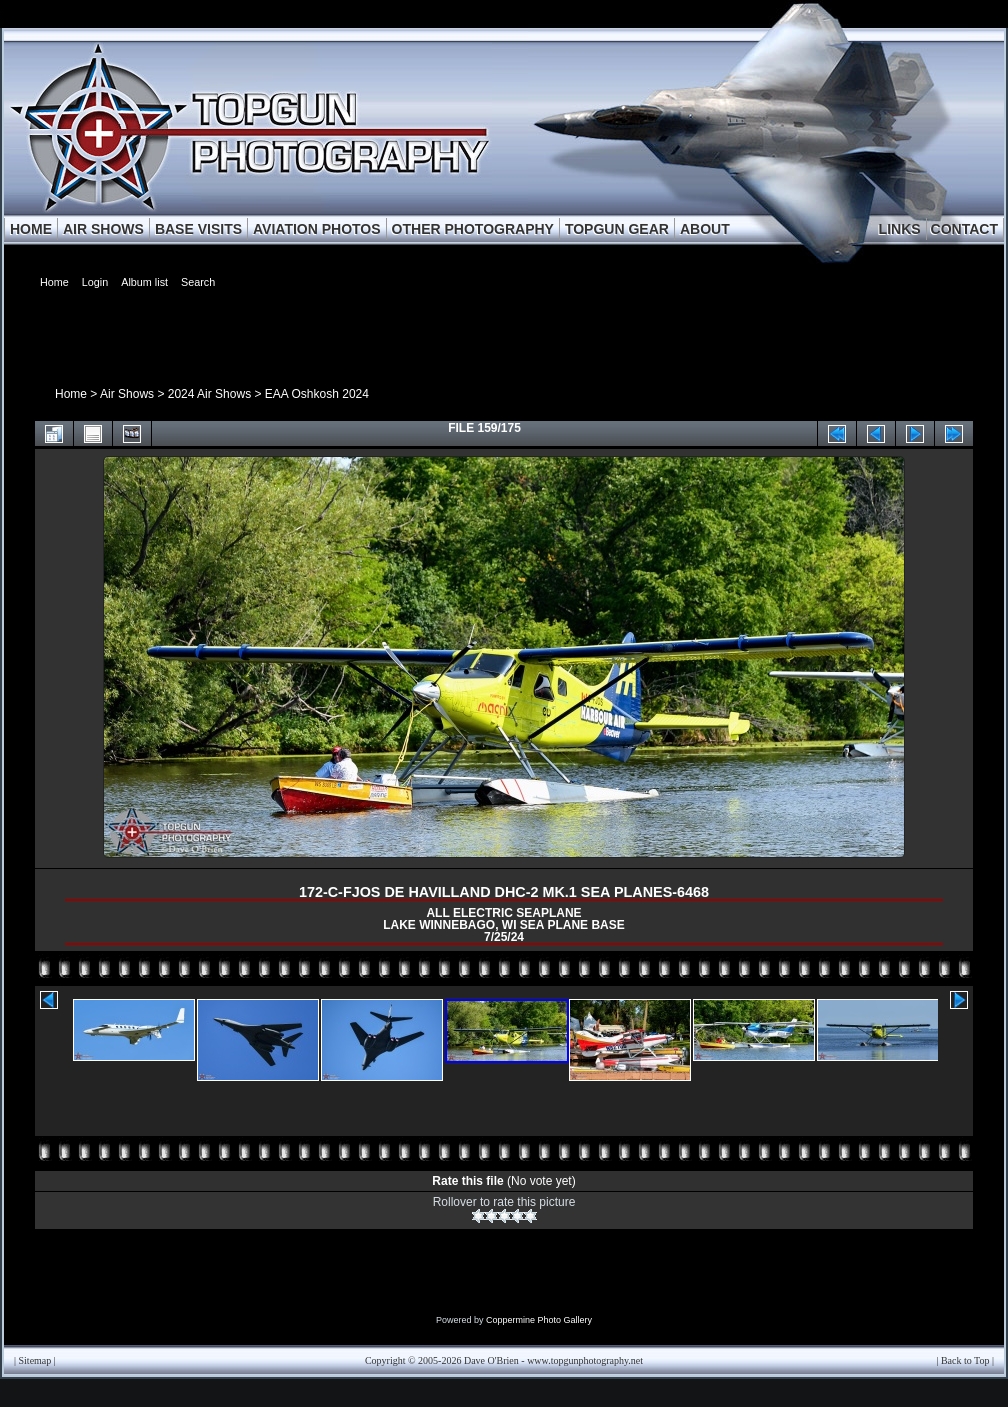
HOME (31, 229)
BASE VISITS (198, 229)
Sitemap (35, 1360)
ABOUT (705, 229)
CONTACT (964, 229)
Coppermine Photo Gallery (539, 1320)
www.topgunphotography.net (585, 1360)
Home (71, 394)
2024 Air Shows (209, 394)
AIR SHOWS (103, 229)
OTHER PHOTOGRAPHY (473, 229)
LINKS (900, 229)
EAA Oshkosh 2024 (317, 394)
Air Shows (127, 394)
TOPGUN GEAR (617, 229)
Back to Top (965, 1360)
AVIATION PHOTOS (317, 229)
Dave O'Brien (491, 1360)
